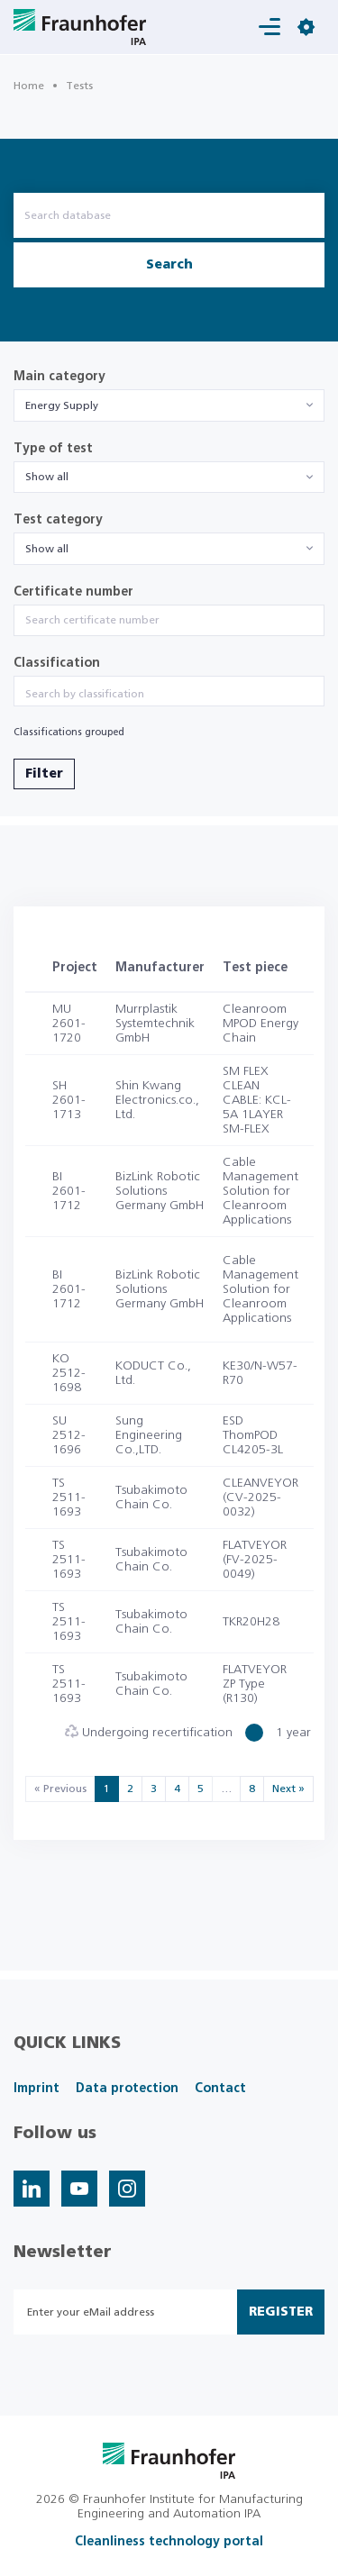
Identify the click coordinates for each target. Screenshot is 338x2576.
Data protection (127, 2088)
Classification (57, 663)
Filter (44, 774)
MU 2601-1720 (69, 1023)
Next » (288, 1788)
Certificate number (73, 592)
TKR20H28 (251, 1622)
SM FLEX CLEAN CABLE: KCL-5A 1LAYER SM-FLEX (257, 1100)
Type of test (53, 448)
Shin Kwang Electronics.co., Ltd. (157, 1100)
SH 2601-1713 (69, 1100)
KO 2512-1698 (69, 1373)
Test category (58, 520)
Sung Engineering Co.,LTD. (148, 1435)
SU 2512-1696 (69, 1435)
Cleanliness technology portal (169, 2541)
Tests (79, 85)
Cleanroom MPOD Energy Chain (260, 1023)
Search (169, 265)
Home (29, 85)
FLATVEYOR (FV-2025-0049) (255, 1559)
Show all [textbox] (47, 476)
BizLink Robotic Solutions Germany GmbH (159, 1191)
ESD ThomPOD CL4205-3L (253, 1435)
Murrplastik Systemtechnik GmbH (155, 1023)
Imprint (36, 2088)
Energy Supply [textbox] (61, 405)
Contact (220, 2088)
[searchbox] (169, 694)
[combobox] (169, 405)
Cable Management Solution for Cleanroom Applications (260, 1191)
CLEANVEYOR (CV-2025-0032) (260, 1497)
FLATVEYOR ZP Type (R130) (255, 1684)
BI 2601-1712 (69, 1191)
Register (281, 2312)
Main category (59, 376)
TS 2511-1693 (69, 1497)
